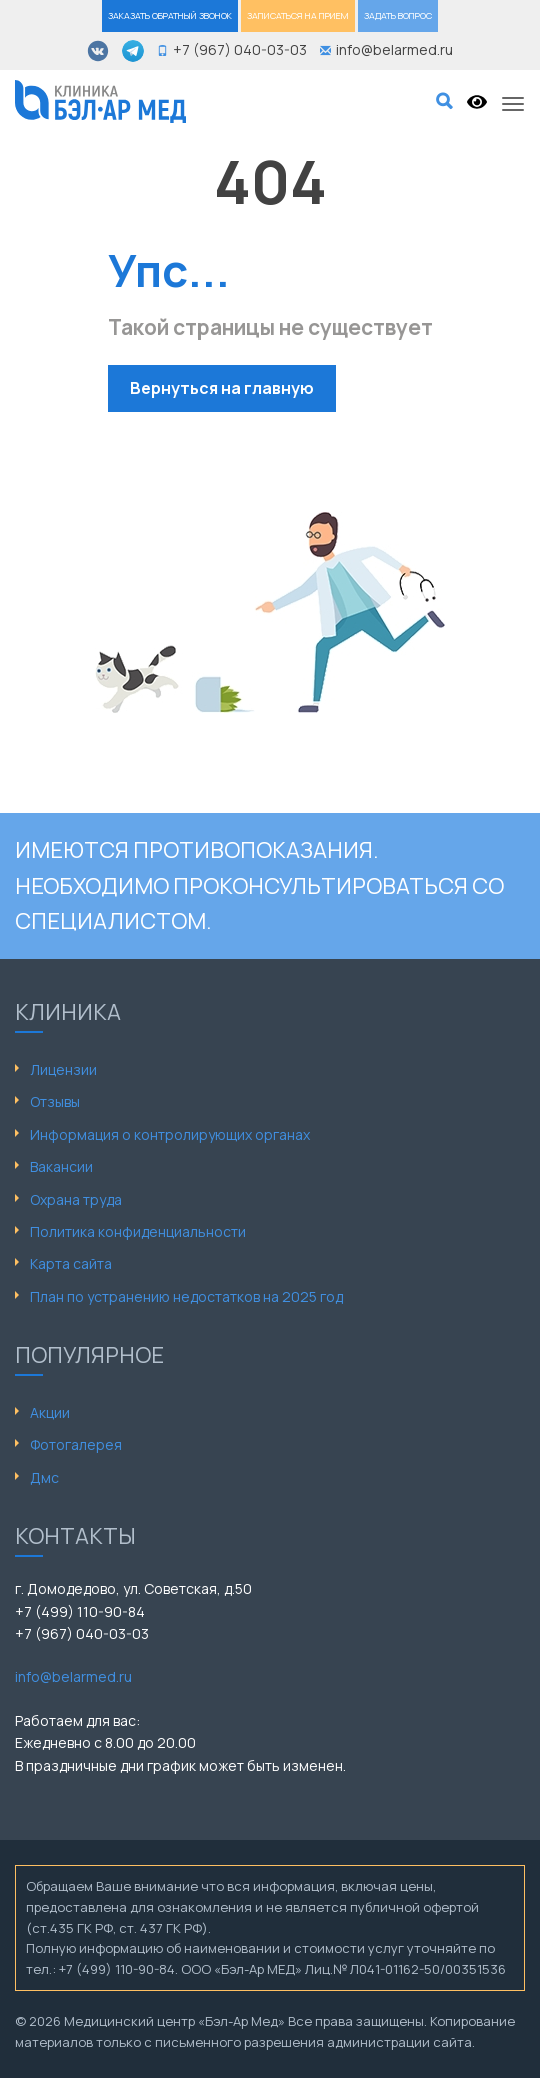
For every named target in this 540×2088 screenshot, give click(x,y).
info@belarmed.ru (73, 1676)
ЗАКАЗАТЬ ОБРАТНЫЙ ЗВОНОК (170, 15)
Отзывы (55, 1101)
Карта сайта (71, 1263)
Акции (50, 1412)
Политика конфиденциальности (138, 1231)
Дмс (44, 1477)
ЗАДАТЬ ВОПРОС (398, 15)
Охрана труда (76, 1199)
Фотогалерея (76, 1444)
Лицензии (63, 1069)
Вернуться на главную (222, 388)
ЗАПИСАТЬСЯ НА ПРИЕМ (298, 15)
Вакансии (61, 1166)
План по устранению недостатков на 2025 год (186, 1296)
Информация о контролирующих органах (170, 1134)
